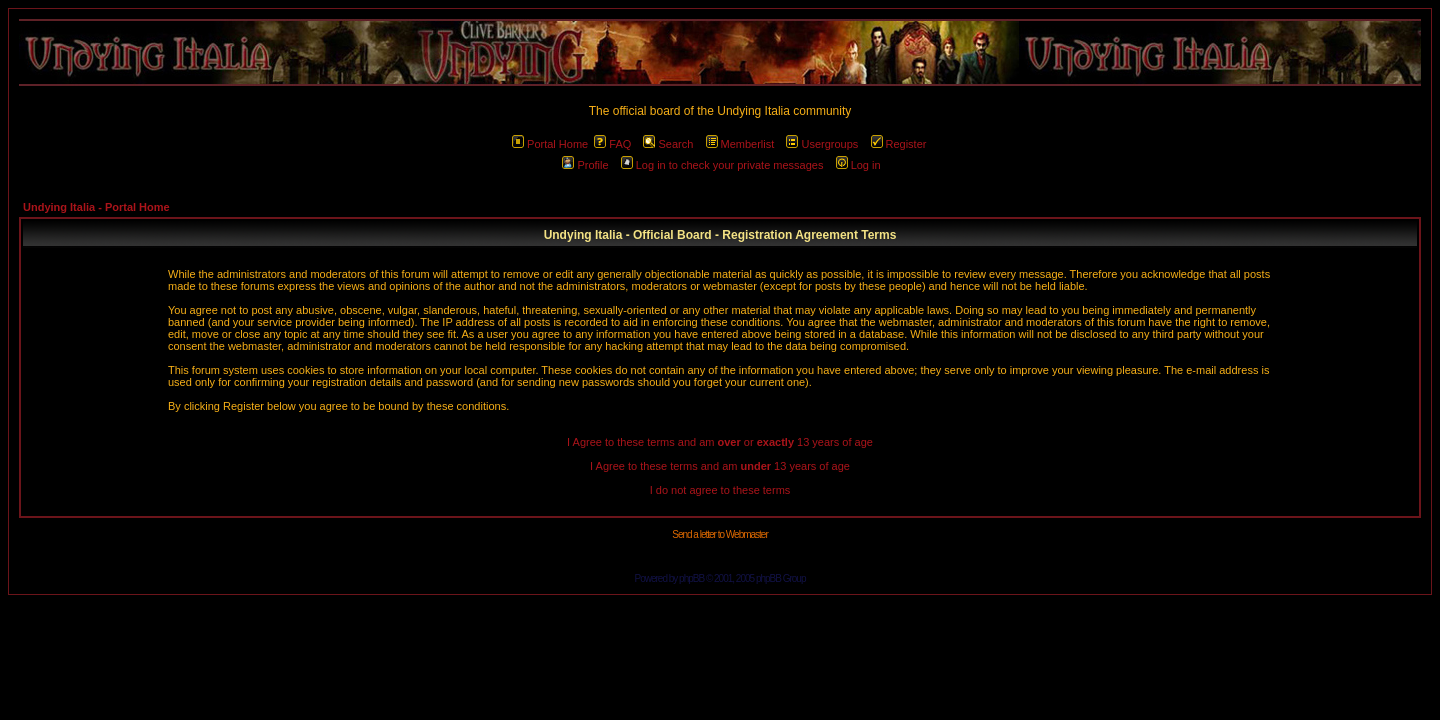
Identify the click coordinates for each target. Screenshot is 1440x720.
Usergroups (822, 144)
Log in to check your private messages (722, 165)
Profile (585, 165)
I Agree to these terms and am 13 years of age (720, 466)
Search (668, 144)
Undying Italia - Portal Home (96, 207)
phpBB (691, 578)
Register (899, 144)
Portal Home (550, 144)
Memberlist (740, 144)
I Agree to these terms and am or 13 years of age (720, 442)
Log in (858, 165)
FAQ (612, 144)
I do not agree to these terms (720, 490)
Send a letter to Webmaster (720, 534)
